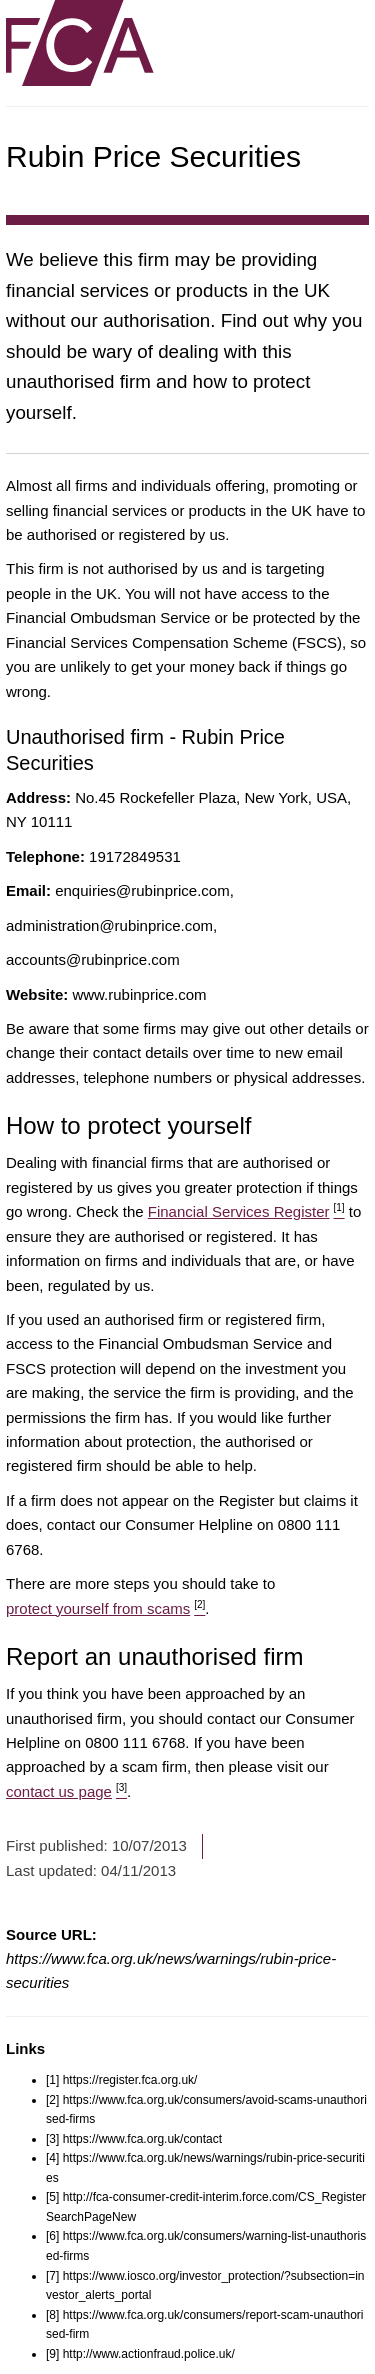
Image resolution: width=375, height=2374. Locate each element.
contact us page (66, 1791)
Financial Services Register (246, 1211)
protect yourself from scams (105, 1608)
